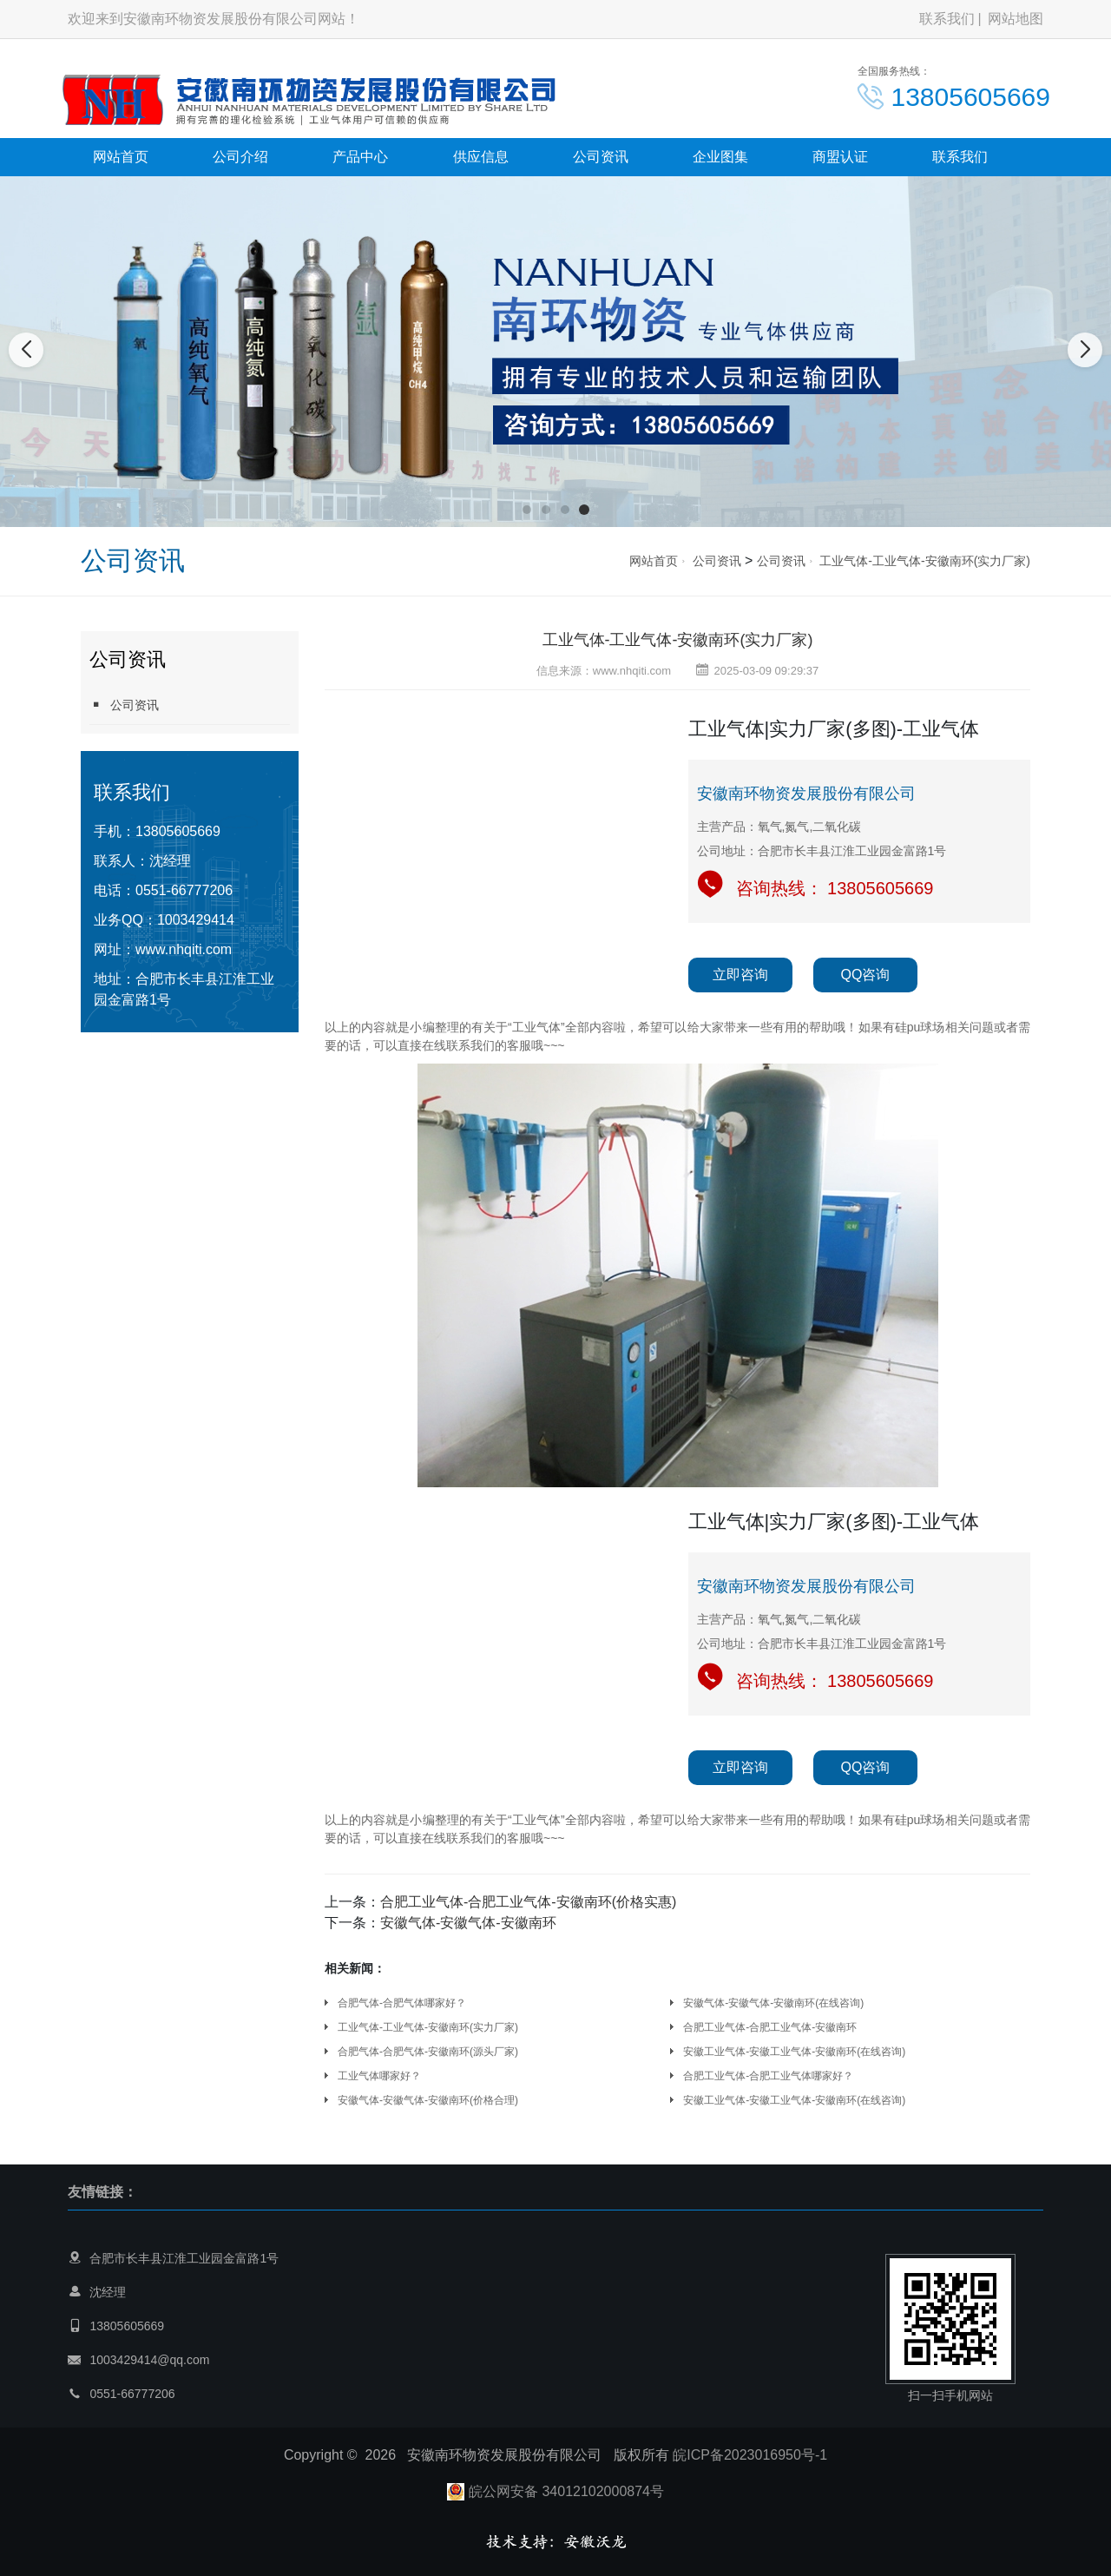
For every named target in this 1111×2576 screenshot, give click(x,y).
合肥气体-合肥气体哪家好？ (402, 2003)
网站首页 (120, 156)
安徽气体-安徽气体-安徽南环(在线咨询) (773, 2003)
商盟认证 (840, 156)
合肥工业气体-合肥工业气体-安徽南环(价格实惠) (528, 1901)
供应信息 (481, 156)
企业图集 (720, 156)
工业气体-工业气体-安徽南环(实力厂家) (924, 561)
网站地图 (1015, 18)
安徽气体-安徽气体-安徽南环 (468, 1922)
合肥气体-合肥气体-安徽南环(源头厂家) (428, 2052)
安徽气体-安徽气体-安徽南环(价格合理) (428, 2100)
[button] (527, 509)
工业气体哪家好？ (379, 2076)
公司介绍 (240, 156)
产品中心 (360, 156)
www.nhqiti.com (183, 949)
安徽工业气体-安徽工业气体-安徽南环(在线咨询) (794, 2052)
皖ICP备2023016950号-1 (750, 2455)
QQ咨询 (866, 974)
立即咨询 (740, 974)
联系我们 (947, 18)
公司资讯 (600, 156)
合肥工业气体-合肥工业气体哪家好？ (768, 2076)
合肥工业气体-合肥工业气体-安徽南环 (770, 2027)
